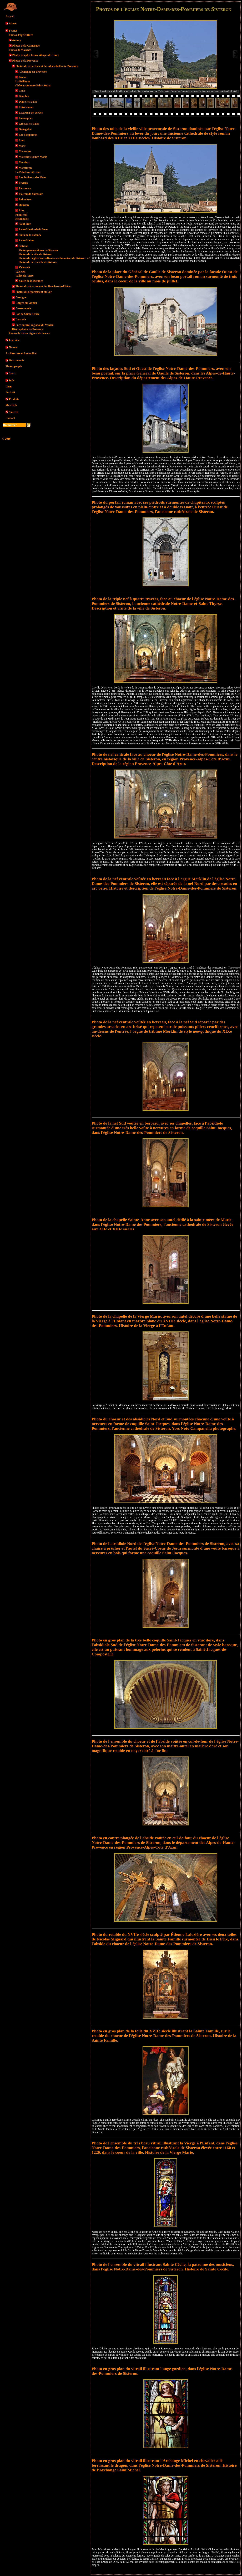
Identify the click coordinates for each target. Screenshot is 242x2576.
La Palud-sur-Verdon (27, 172)
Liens (9, 386)
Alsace (12, 23)
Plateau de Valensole (31, 193)
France (13, 30)
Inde (11, 380)
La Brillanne (22, 81)
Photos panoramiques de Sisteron (38, 250)
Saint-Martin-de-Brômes (33, 229)
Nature (13, 347)
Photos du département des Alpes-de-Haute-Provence (47, 66)
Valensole (24, 267)
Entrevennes (26, 107)
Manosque (25, 151)
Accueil (10, 16)
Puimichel (21, 214)
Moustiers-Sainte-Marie (33, 156)
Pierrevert (25, 188)
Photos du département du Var (34, 291)
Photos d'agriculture (21, 34)
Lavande (21, 319)
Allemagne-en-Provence (33, 71)
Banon (22, 77)
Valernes (20, 271)
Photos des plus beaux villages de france (35, 55)
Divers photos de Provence (27, 329)
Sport (12, 373)
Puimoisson (25, 199)
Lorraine (14, 340)
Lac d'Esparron (28, 134)
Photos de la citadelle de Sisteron (38, 262)
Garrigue (21, 297)
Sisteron (23, 245)
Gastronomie (23, 308)
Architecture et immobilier (21, 353)
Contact (10, 418)
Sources (13, 412)
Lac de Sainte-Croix (27, 313)
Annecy (16, 40)
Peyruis (23, 182)
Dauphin (24, 96)
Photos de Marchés (20, 49)
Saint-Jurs (25, 223)
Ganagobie (25, 129)
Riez (21, 210)
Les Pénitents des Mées (32, 177)
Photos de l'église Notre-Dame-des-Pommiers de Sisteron (54, 258)
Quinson (24, 204)
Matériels (11, 405)
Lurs (21, 140)
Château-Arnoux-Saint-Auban (33, 85)
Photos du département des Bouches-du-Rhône (43, 286)
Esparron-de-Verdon (31, 112)
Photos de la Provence (25, 60)
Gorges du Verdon (26, 302)
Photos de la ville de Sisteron (35, 254)
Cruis (22, 90)
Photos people (14, 366)
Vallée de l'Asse (24, 275)
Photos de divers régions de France (29, 333)
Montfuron (25, 167)
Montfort (24, 162)
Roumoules (21, 218)
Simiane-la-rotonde (30, 234)
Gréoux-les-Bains (29, 123)
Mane (22, 145)
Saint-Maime (26, 240)
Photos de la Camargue (26, 45)
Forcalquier (26, 118)
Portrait (10, 392)
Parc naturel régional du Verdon (35, 324)
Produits (14, 399)
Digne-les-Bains (28, 101)
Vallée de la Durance (31, 280)
